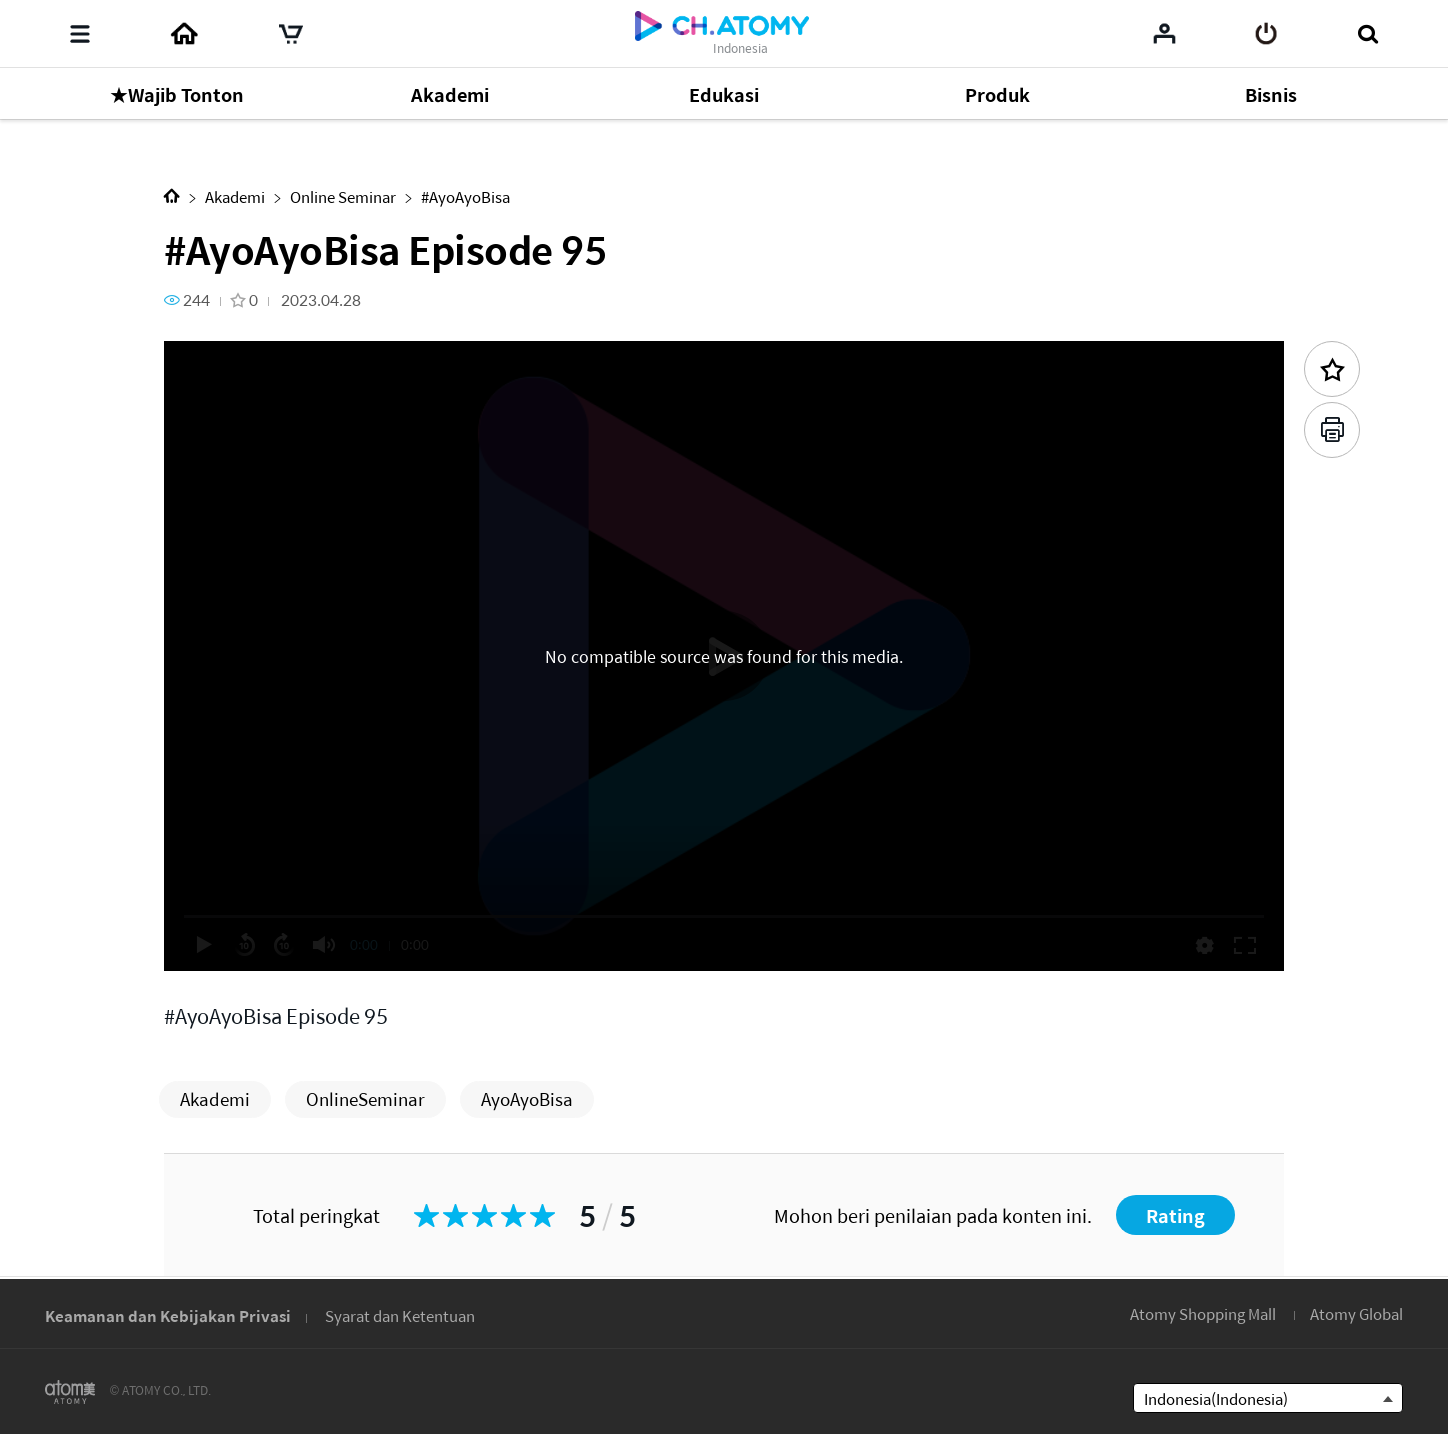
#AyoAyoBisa (465, 196)
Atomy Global (1356, 1313)
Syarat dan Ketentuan (400, 1315)
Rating (1175, 1215)
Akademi (235, 196)
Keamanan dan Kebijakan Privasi (168, 1315)
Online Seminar (343, 196)
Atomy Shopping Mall (1203, 1313)
